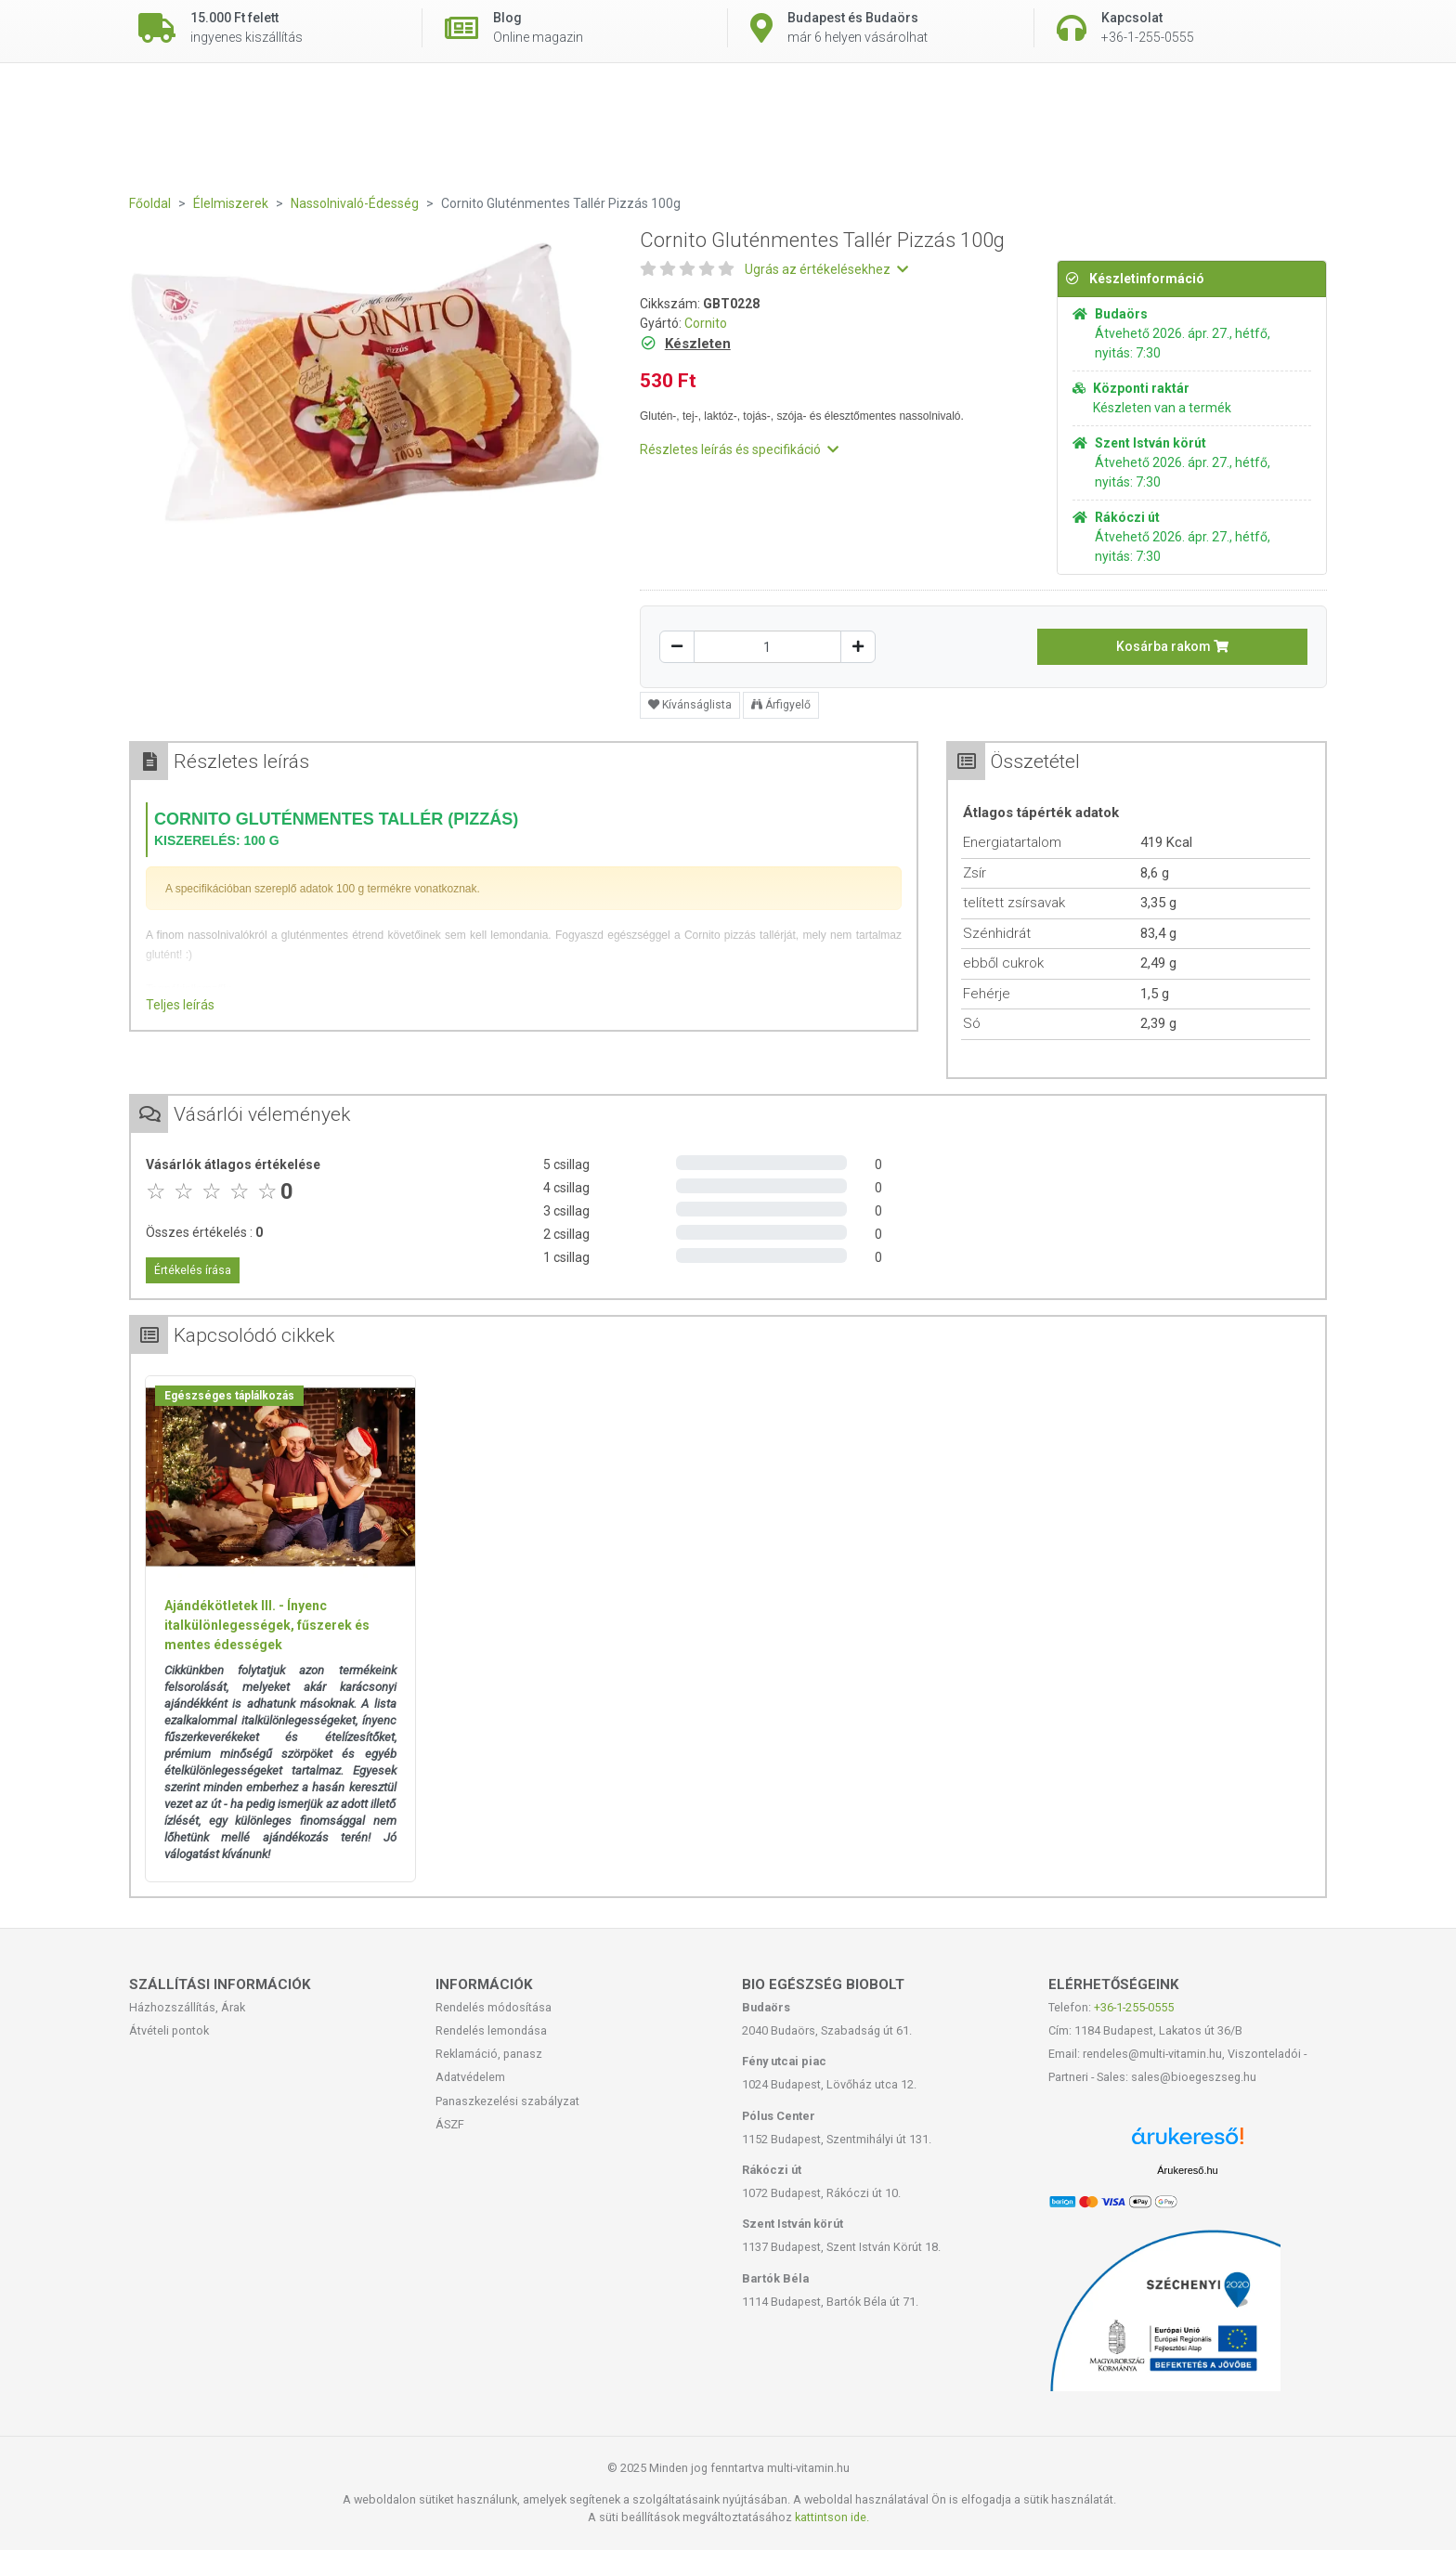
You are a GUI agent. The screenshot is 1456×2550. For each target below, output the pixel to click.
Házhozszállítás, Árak (187, 2007)
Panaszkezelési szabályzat (507, 2101)
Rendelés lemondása (491, 2030)
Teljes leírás (180, 1004)
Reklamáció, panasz (489, 2054)
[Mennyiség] (767, 647)
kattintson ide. (832, 2517)
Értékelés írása (192, 1270)
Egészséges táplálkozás (229, 1395)
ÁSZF (450, 2124)
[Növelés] (858, 647)
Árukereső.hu (1187, 2170)
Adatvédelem (470, 2077)
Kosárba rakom (1172, 646)
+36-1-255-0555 (1134, 2007)
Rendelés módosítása (494, 2007)
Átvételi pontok (169, 2030)
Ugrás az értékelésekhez (826, 269)
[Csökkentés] (677, 647)
